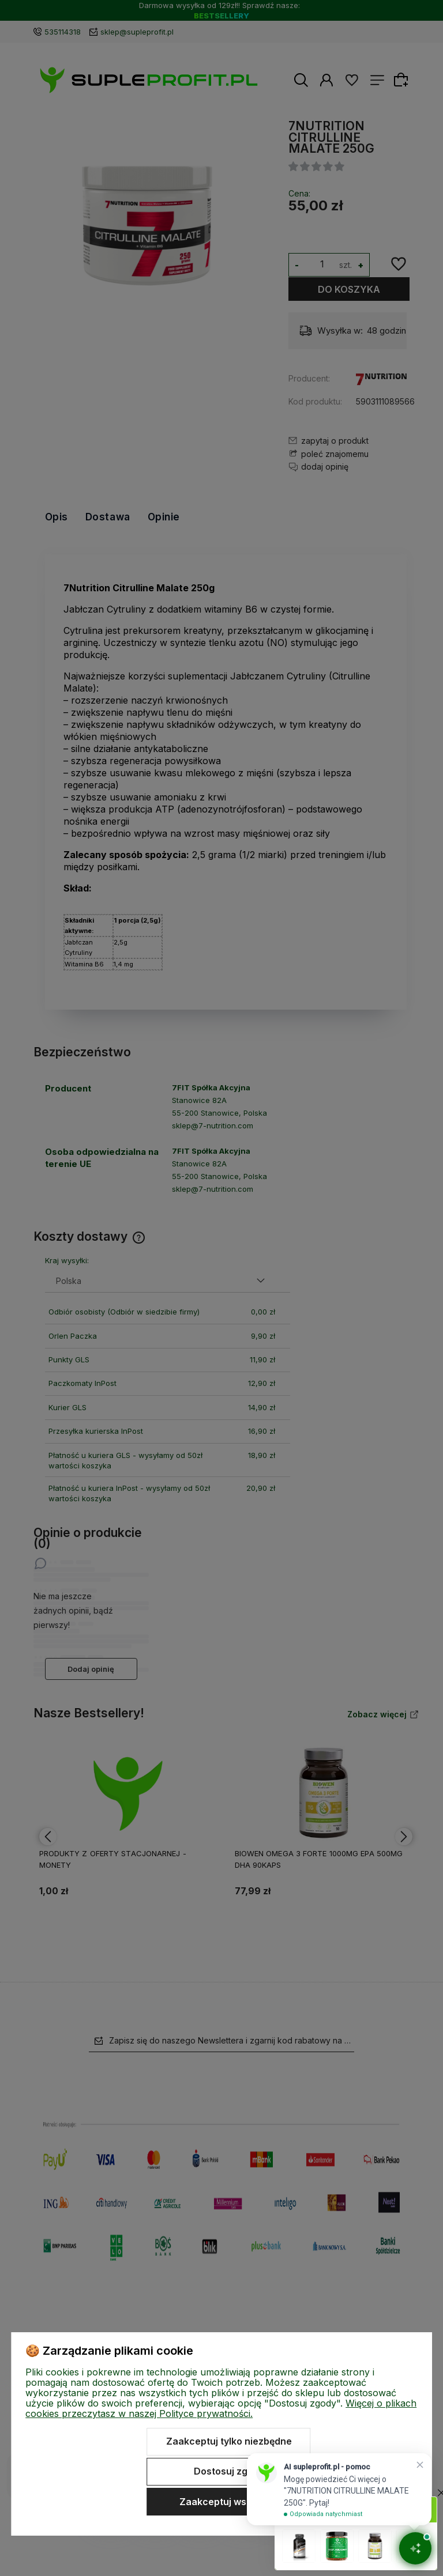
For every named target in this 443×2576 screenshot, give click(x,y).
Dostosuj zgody (229, 2471)
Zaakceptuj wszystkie (229, 2501)
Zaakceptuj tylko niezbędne (229, 2441)
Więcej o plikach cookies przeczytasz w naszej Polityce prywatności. (220, 2408)
